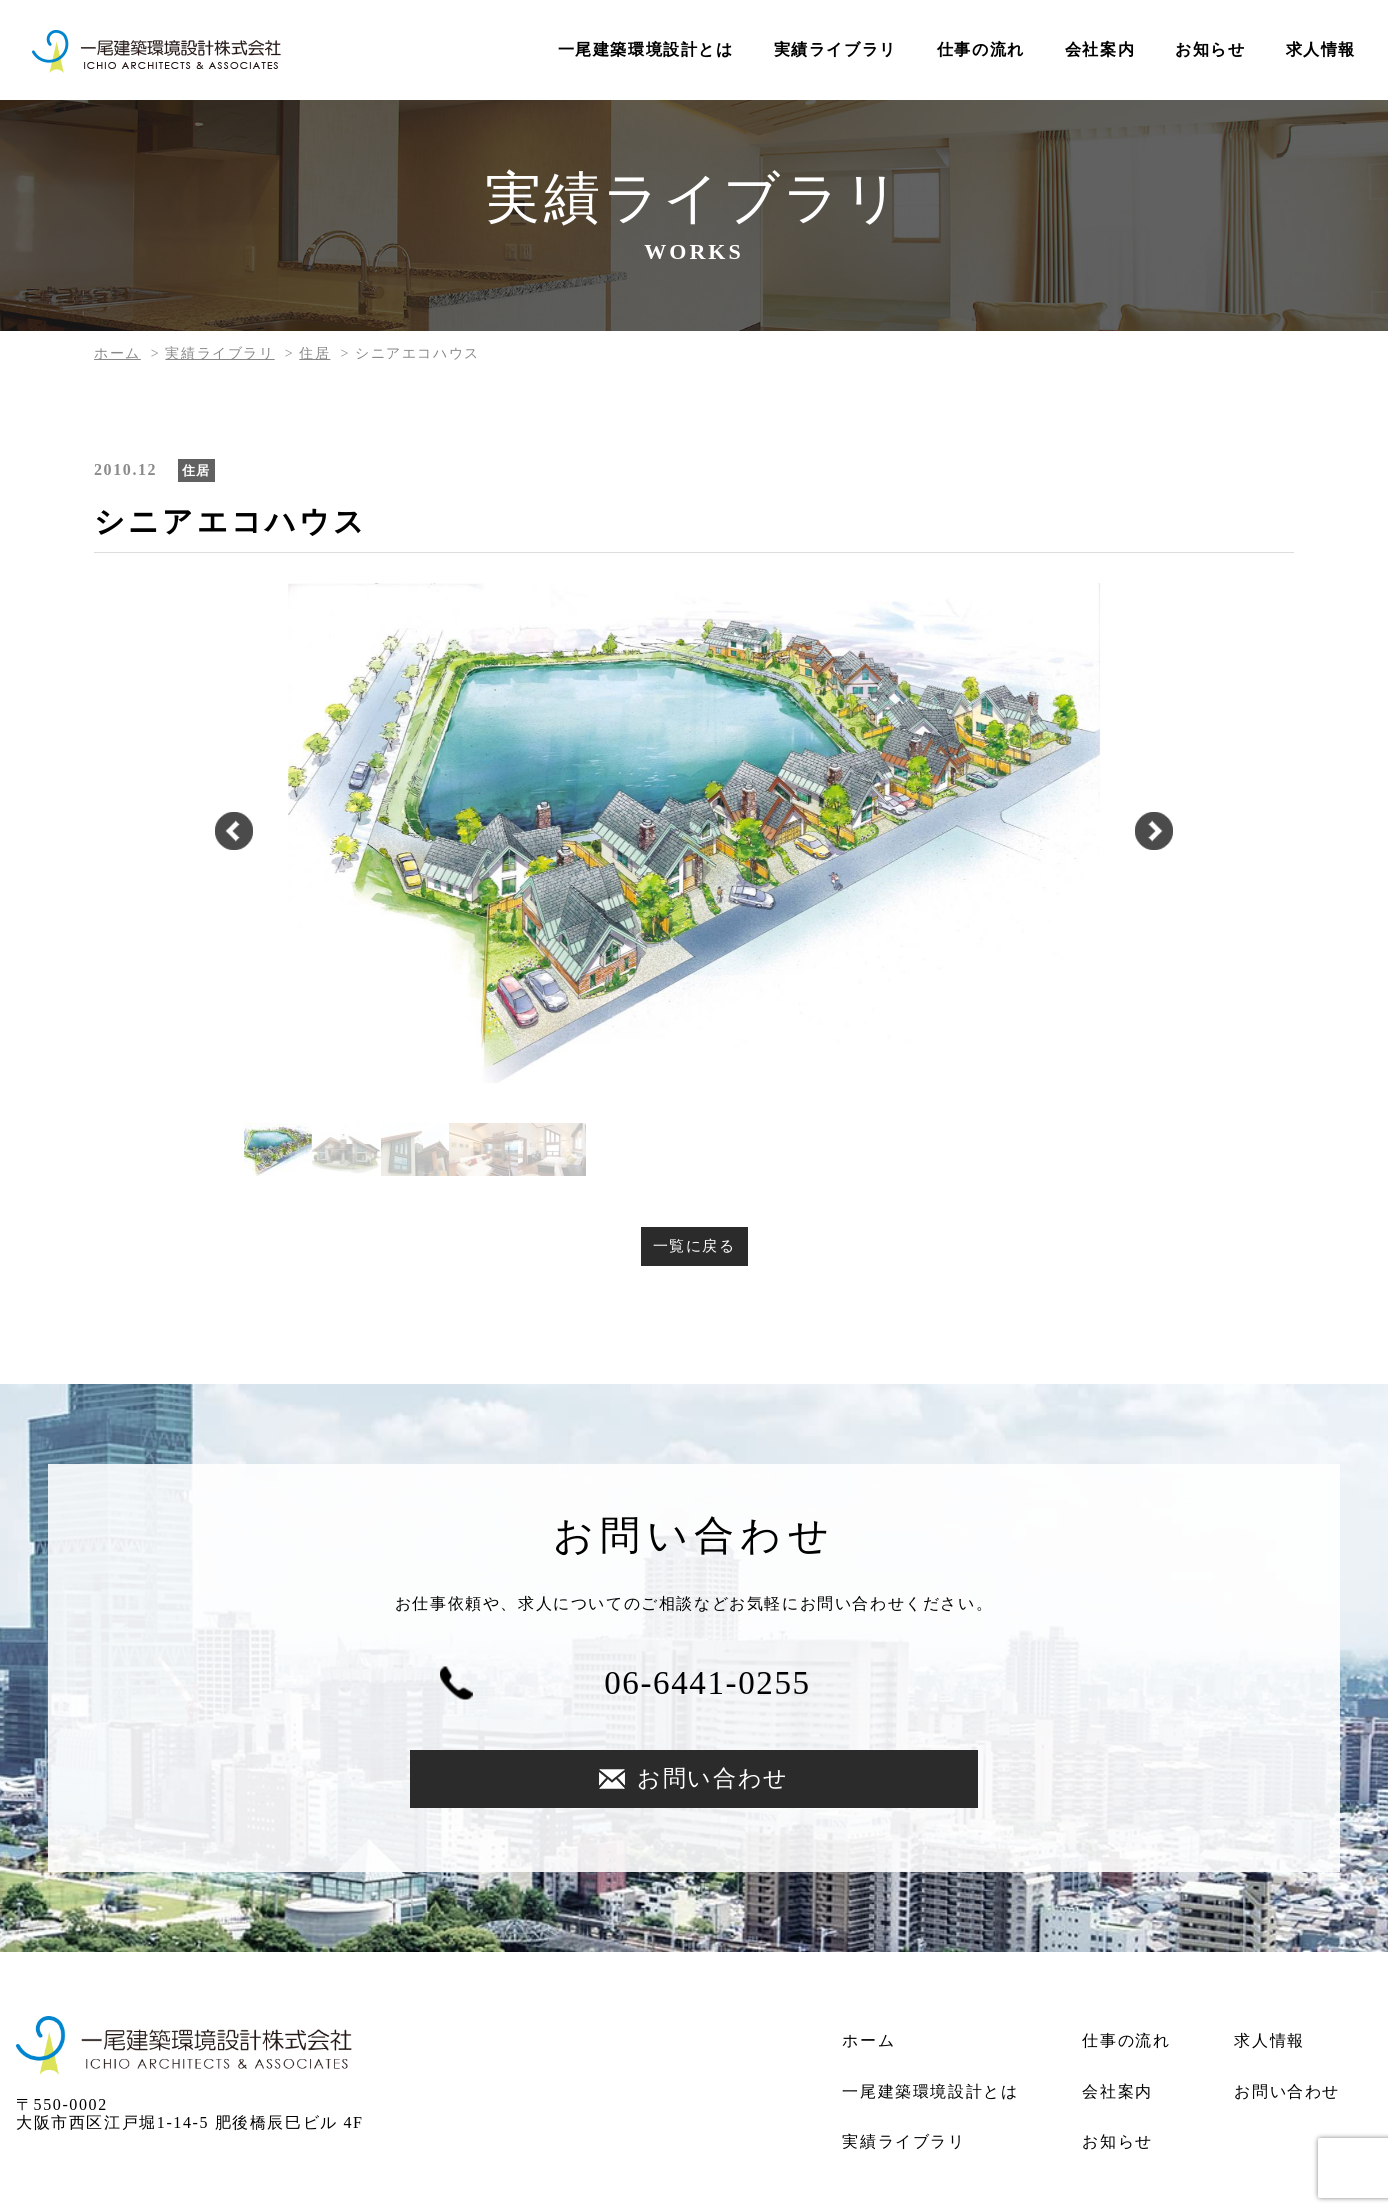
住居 (314, 353)
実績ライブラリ (835, 49)
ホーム (117, 353)
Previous (224, 833)
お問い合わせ (907, 1687)
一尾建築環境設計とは (646, 49)
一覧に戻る (694, 1246)
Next (1164, 833)
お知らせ (1210, 49)
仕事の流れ (981, 49)
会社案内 (1100, 49)
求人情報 (1321, 49)
